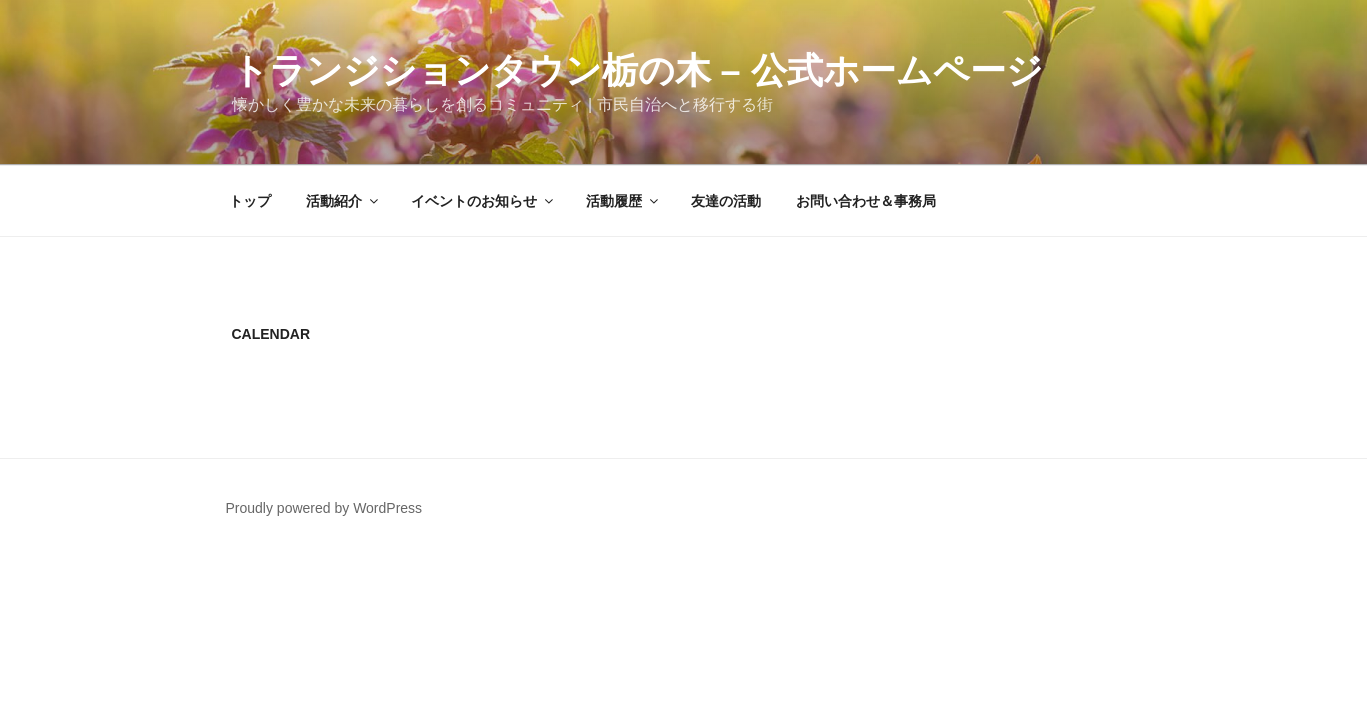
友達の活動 (726, 201)
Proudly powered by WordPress (324, 508)
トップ (250, 201)
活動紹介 (343, 201)
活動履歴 (623, 201)
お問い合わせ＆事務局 (866, 201)
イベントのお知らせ (483, 201)
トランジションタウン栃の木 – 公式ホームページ (637, 70)
